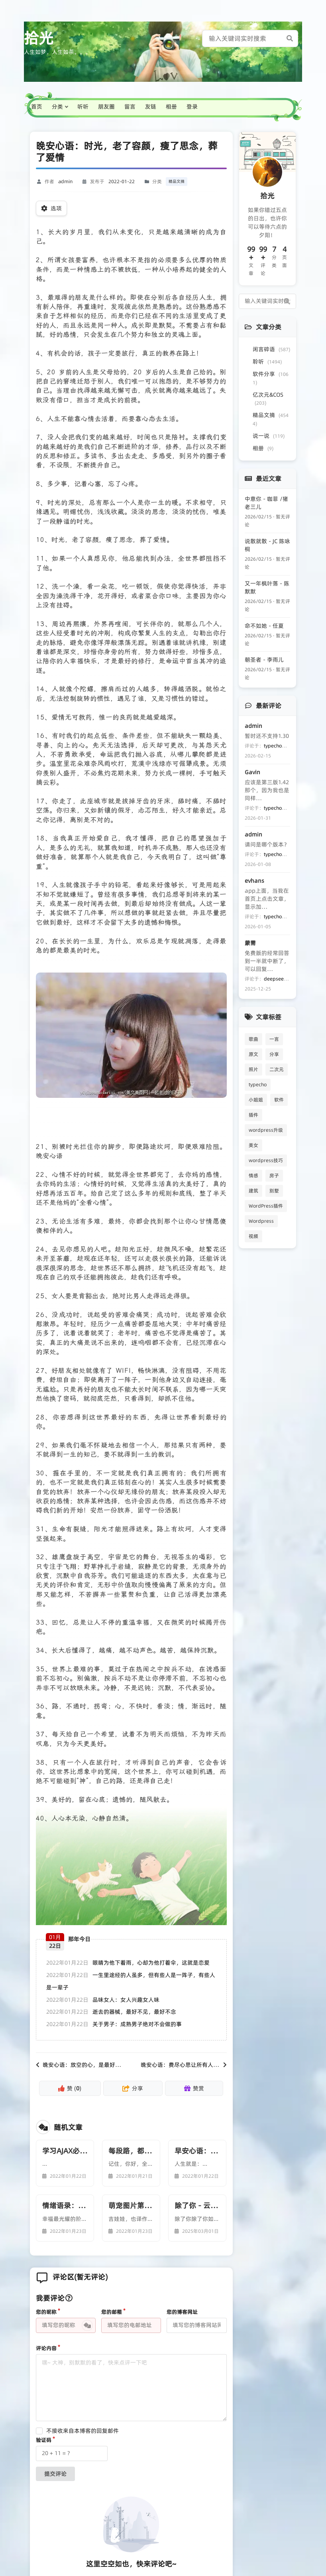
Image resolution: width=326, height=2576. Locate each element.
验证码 (43, 2440)
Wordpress (261, 1221)
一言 (274, 1039)
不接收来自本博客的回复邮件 (82, 2431)
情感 (253, 1175)
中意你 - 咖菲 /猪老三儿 (266, 503)
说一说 (269, 436)
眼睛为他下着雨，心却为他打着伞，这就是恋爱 (151, 1963)
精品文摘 (177, 181)
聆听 (267, 362)
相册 (171, 107)
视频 (253, 1236)
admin (65, 181)
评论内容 (46, 2348)
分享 (274, 1054)
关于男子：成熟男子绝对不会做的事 (137, 2024)
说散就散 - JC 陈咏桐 (267, 545)
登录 (192, 107)
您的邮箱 (111, 2311)
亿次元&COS (268, 398)
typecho (258, 1084)
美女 (253, 1145)
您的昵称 (46, 2311)
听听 (82, 107)
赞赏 (194, 2088)
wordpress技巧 (266, 1160)
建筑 (253, 1190)
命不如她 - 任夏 (264, 626)
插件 (253, 1114)
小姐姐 (256, 1099)
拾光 (38, 38)
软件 (279, 1099)
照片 (253, 1069)
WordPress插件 (266, 1205)
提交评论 (55, 2474)
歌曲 (253, 1039)
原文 (253, 1054)
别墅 (274, 1190)
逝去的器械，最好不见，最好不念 (134, 2012)
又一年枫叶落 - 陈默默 (267, 587)
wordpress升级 (266, 1130)
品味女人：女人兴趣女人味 (125, 2000)
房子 (274, 1175)
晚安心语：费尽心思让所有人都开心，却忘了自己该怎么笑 (213, 2065)
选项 (51, 208)
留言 (130, 107)
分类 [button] (57, 107)
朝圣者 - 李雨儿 (264, 660)
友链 (150, 107)
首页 (36, 107)
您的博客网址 (182, 2311)
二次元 (276, 1069)
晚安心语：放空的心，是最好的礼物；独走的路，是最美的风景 (121, 2065)
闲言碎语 (271, 349)
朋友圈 (106, 107)
